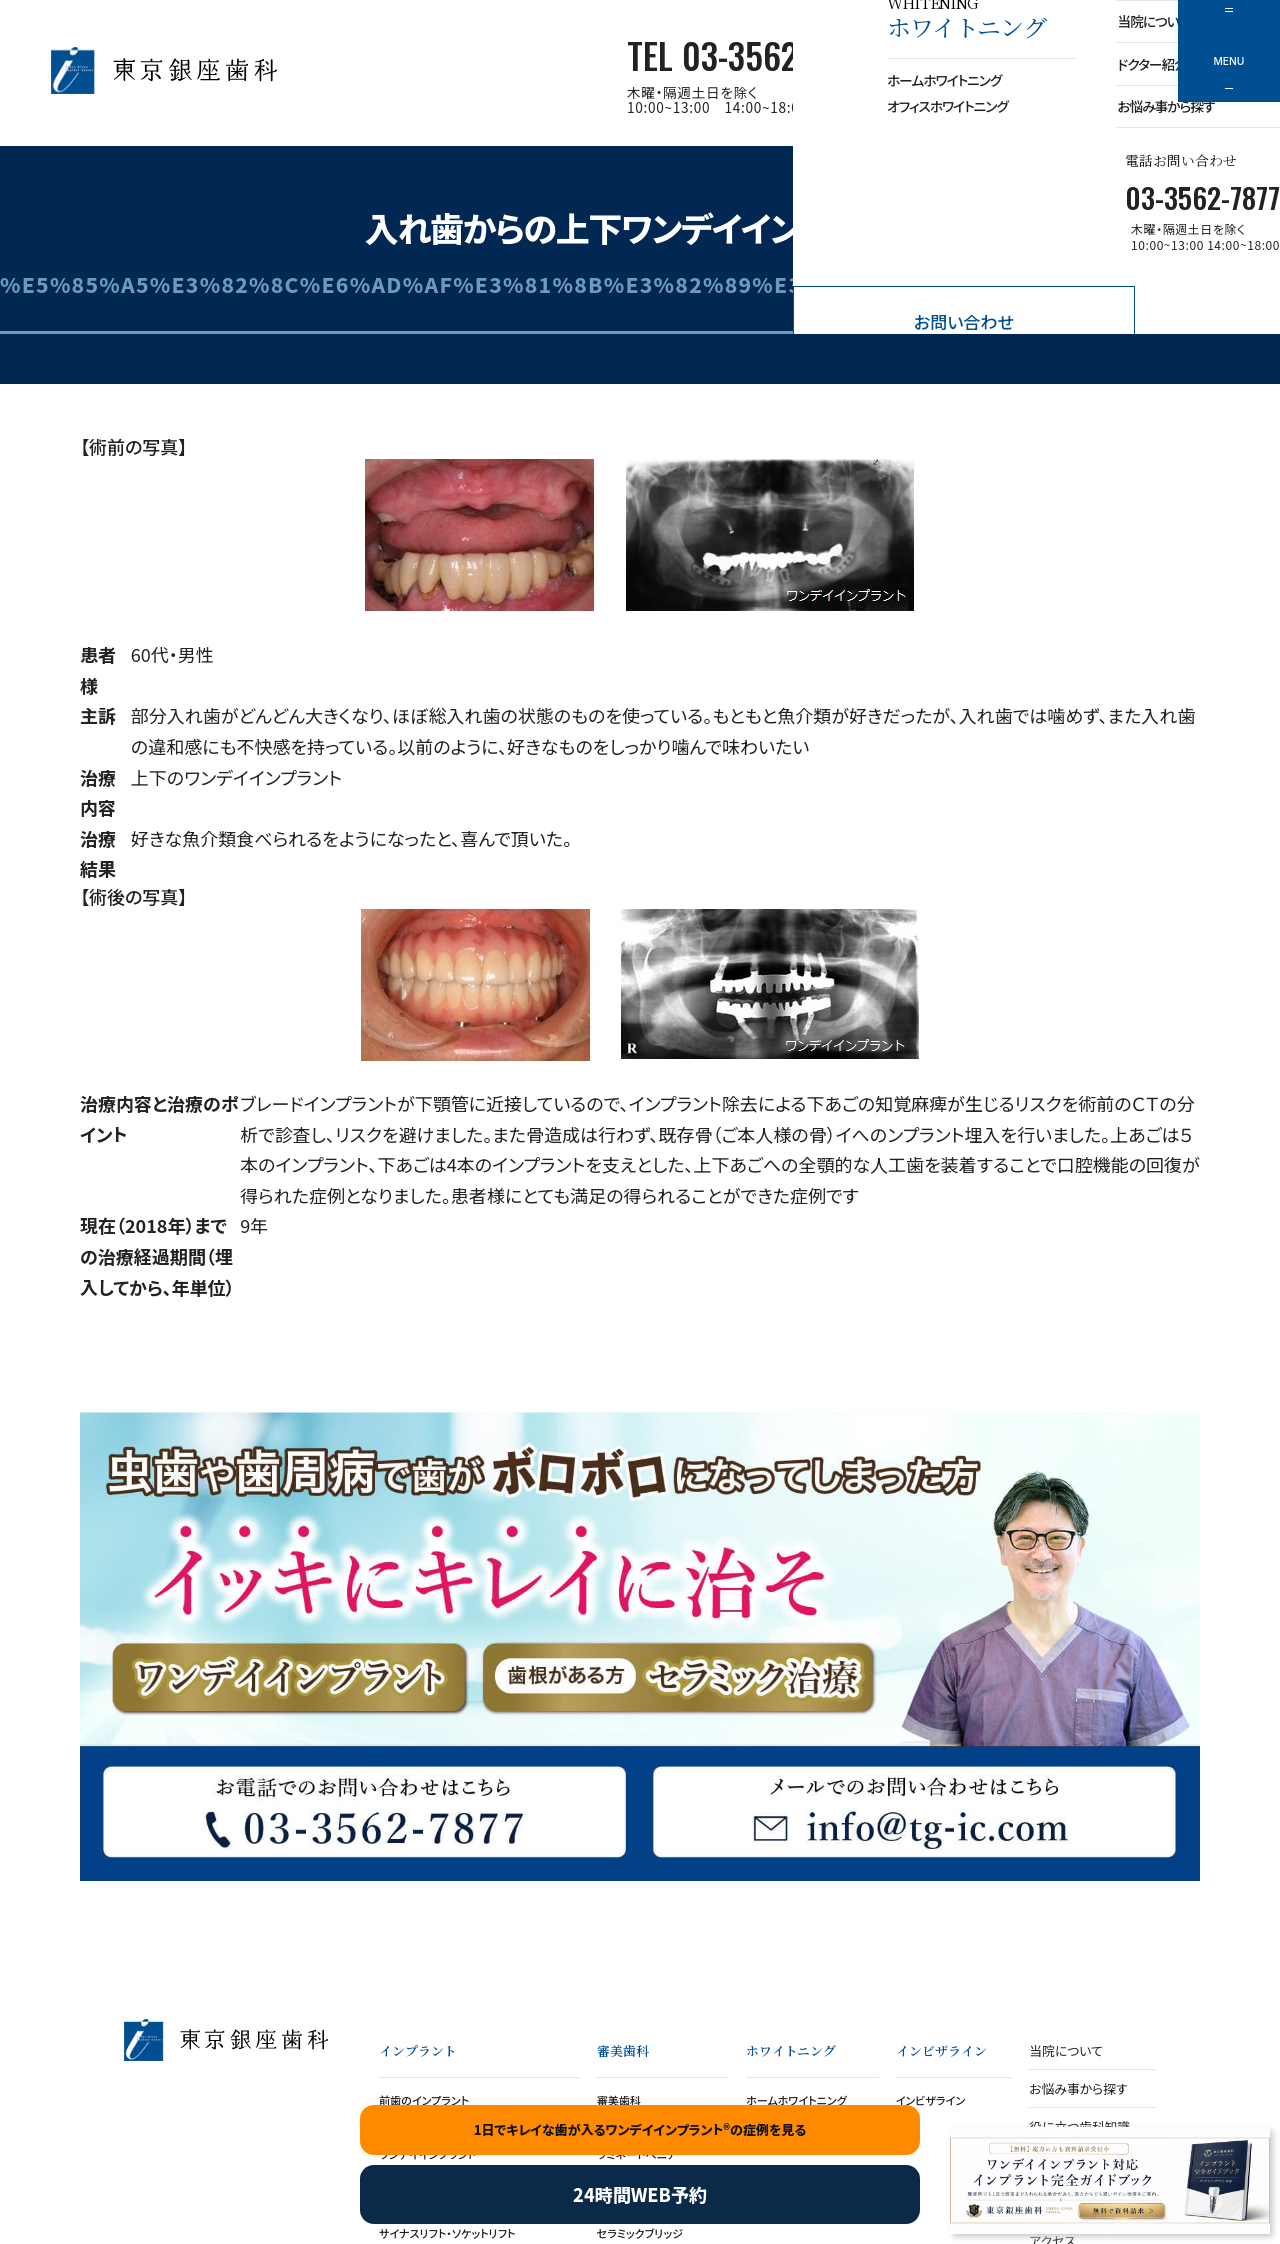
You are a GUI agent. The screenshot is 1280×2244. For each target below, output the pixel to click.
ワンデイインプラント (289, 1681)
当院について (1065, 2050)
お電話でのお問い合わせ (365, 1810)
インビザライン (931, 2100)
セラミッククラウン (676, 1681)
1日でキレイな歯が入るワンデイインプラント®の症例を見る (640, 2129)
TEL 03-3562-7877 (747, 55)
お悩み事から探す (1078, 2088)
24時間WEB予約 (640, 2194)
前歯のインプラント (424, 2100)
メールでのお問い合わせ (914, 1810)
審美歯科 (619, 2100)
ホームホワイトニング (796, 2100)
